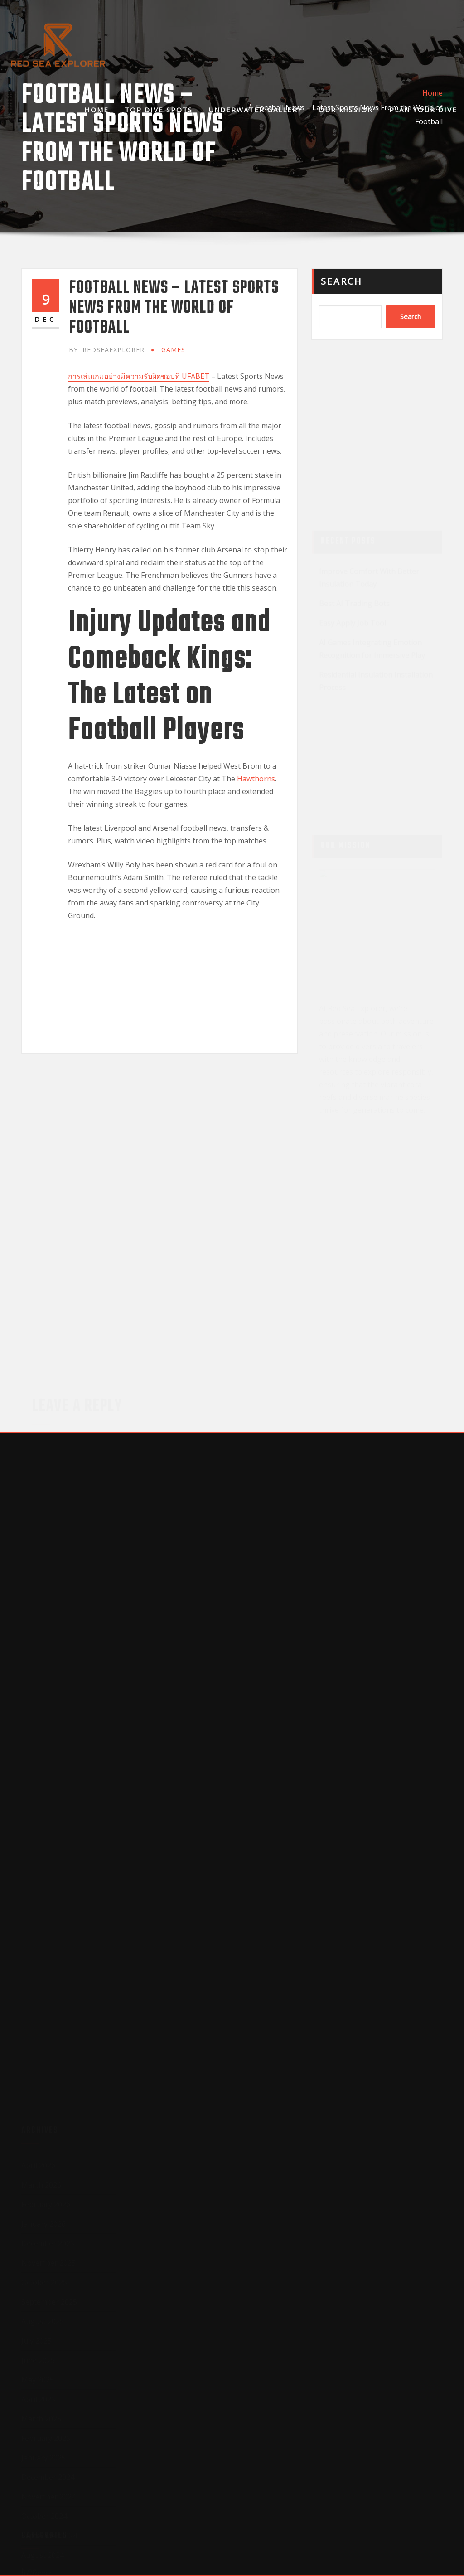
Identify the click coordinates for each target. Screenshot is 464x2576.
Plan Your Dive (423, 109)
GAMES (173, 349)
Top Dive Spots (159, 109)
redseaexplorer (107, 349)
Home (96, 109)
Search (341, 281)
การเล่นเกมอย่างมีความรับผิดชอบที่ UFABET (138, 376)
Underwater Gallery (255, 109)
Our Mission (346, 109)
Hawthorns (256, 779)
